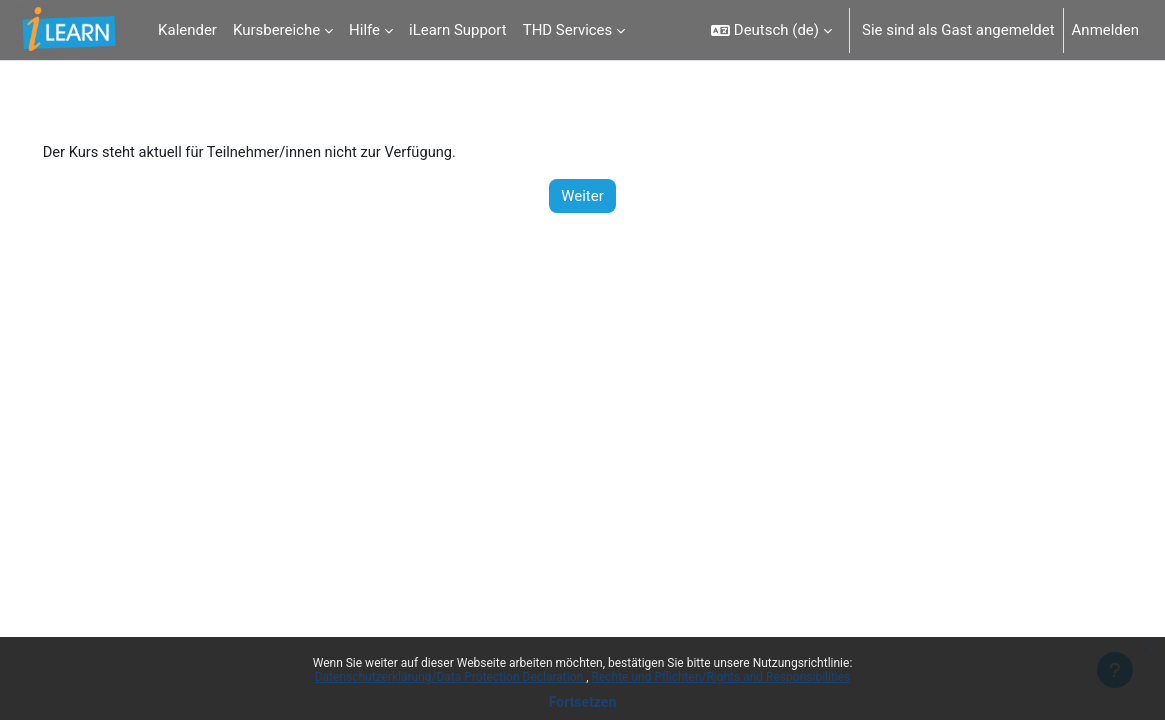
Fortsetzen (583, 702)
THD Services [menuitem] (568, 30)
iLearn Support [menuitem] (458, 30)
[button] (771, 30)
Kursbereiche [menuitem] (276, 30)
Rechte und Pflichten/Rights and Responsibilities (721, 677)
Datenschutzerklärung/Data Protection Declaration (450, 677)
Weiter (582, 196)
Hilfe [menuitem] (364, 30)
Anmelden (1105, 30)
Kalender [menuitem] (187, 30)
